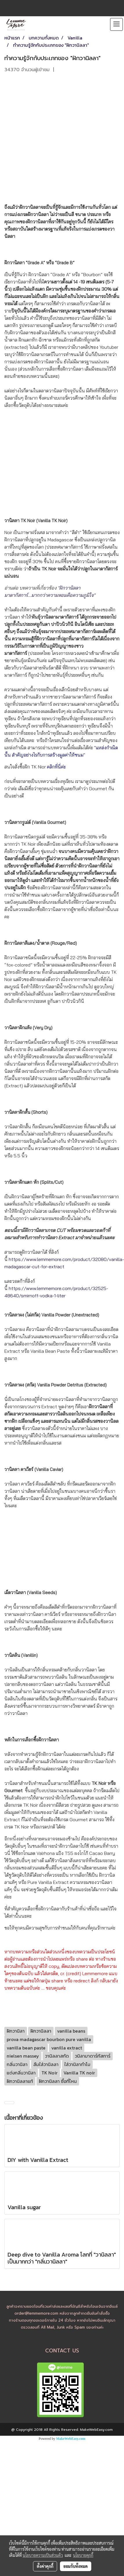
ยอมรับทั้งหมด (75, 2566)
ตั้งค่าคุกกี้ (45, 2566)
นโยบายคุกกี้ (83, 2555)
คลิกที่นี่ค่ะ (56, 767)
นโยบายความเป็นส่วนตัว (43, 2555)
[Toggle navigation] (116, 24)
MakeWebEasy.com (70, 2439)
